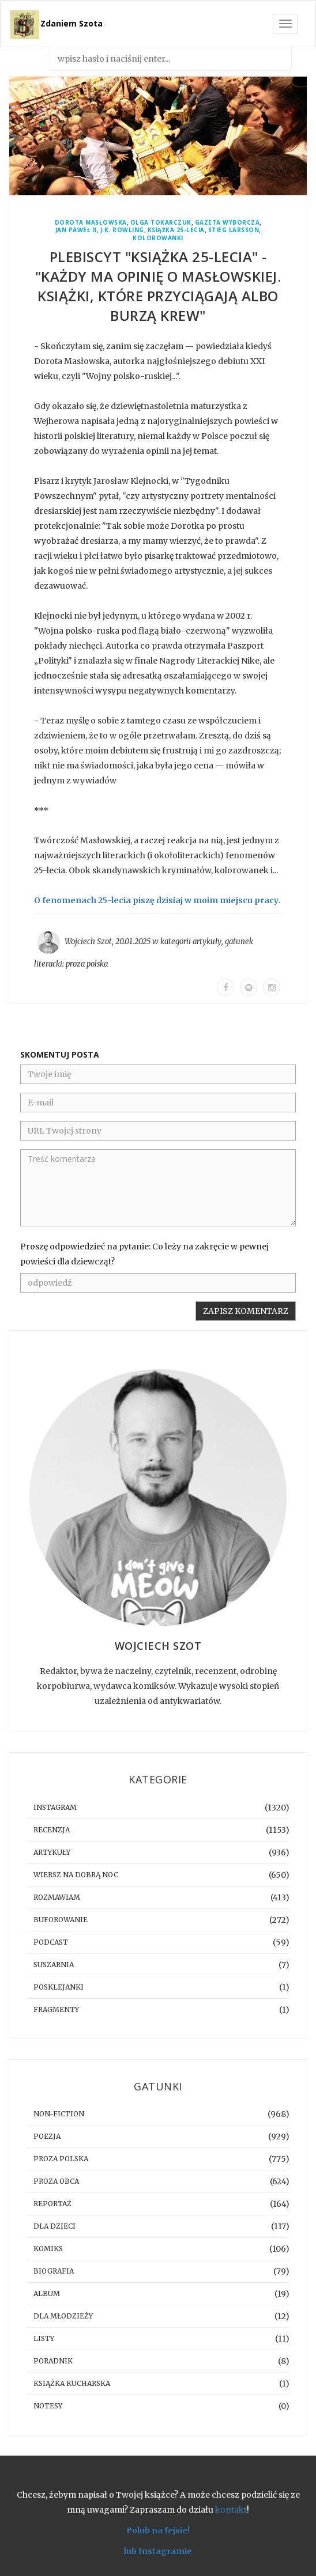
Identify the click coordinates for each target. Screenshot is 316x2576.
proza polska (87, 964)
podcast (50, 1942)
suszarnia (53, 1964)
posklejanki (58, 1987)
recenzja (51, 1829)
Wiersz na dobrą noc (75, 1874)
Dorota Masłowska (91, 222)
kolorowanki (158, 238)
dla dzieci (54, 2226)
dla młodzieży (63, 2316)
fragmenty (56, 2009)
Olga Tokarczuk (160, 222)
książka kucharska (71, 2383)
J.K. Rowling (122, 230)
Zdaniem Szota (71, 23)
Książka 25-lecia (176, 230)
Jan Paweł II (76, 230)
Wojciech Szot (88, 941)
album (46, 2293)
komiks (48, 2248)
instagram (55, 1807)
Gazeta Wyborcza (227, 222)
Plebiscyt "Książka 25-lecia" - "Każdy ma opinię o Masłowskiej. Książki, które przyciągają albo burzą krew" (158, 286)
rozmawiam (56, 1897)
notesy (47, 2405)
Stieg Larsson (233, 230)
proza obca (56, 2181)
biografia (53, 2271)
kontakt (231, 2510)
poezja (47, 2136)
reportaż (52, 2203)
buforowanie (60, 1919)
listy (43, 2338)
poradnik (53, 2361)
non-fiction (58, 2113)
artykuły (207, 941)
